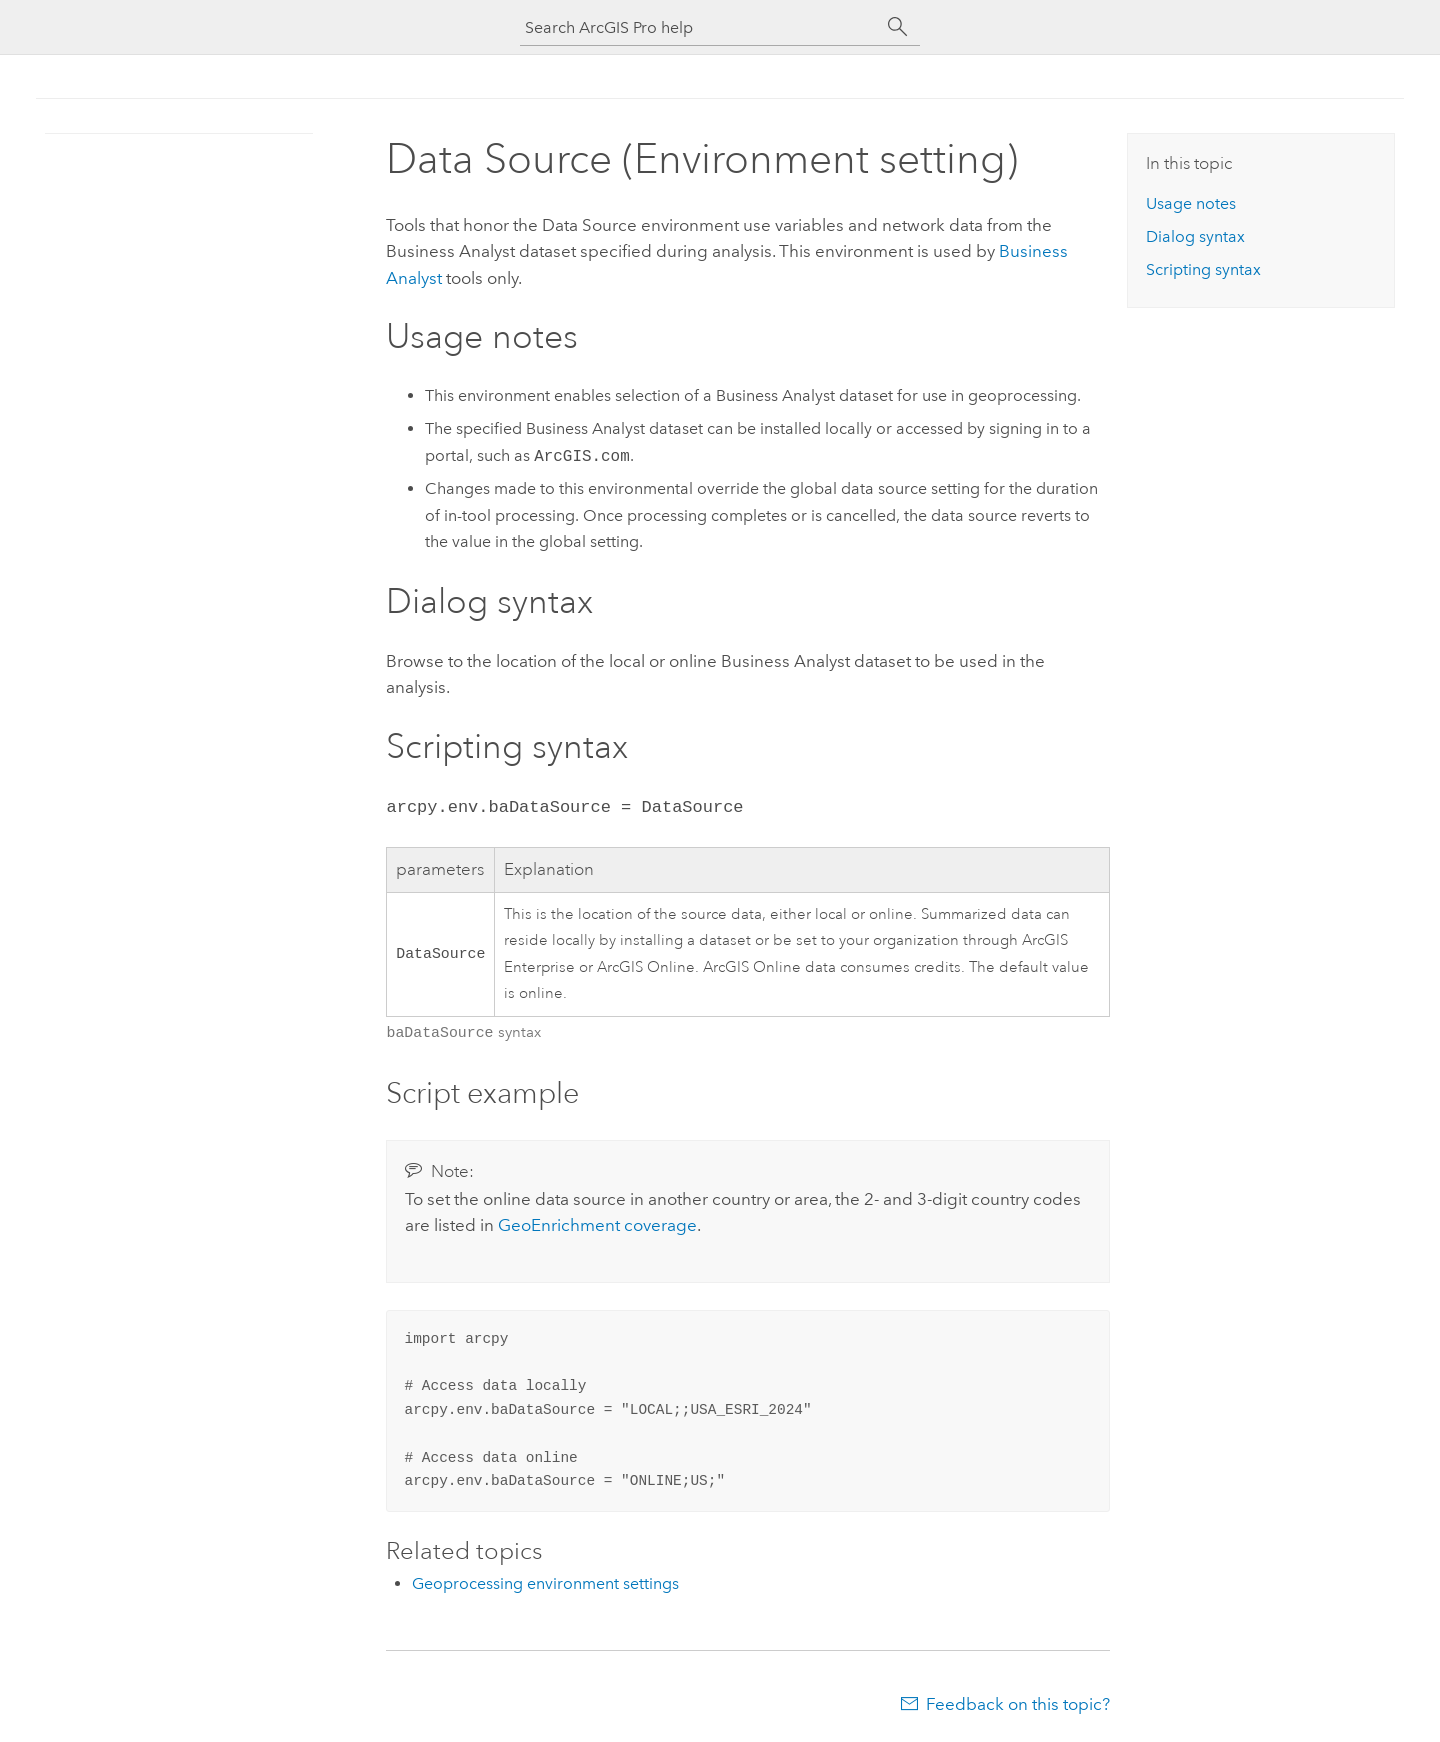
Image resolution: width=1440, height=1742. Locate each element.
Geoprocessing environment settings (545, 1581)
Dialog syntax (1195, 236)
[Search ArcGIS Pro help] (700, 27)
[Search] (898, 27)
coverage (597, 1223)
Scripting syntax (1203, 269)
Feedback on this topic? (1018, 1702)
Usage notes (1191, 203)
